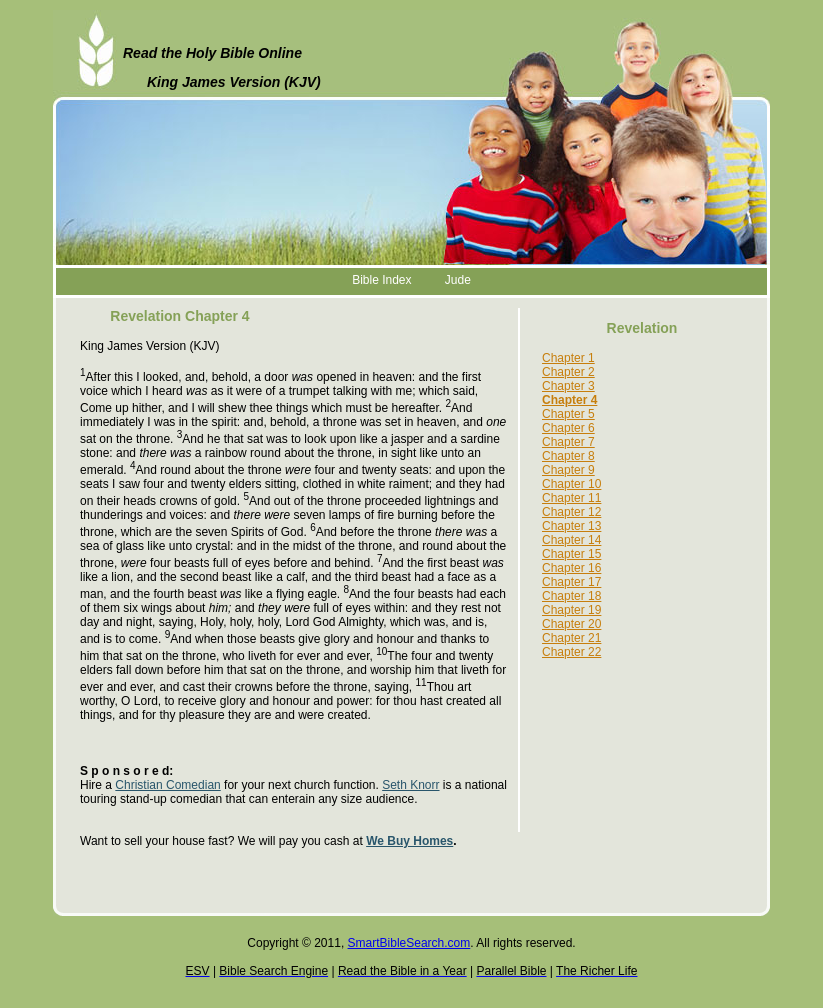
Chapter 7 (568, 442)
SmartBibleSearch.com (409, 943)
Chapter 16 (571, 568)
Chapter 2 (568, 372)
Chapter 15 (571, 554)
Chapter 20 (571, 624)
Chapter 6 (568, 428)
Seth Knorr (410, 785)
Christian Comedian (167, 785)
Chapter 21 (571, 638)
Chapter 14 (571, 540)
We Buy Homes (409, 841)
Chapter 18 (571, 596)
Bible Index (381, 280)
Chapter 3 (568, 386)
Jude (458, 280)
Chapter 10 (571, 484)
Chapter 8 (568, 456)
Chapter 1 (568, 358)
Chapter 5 (568, 414)
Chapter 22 (571, 652)
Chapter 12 (571, 512)
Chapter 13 (571, 526)
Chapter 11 (571, 498)
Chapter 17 (571, 582)
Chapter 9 (568, 470)
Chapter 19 (571, 610)
